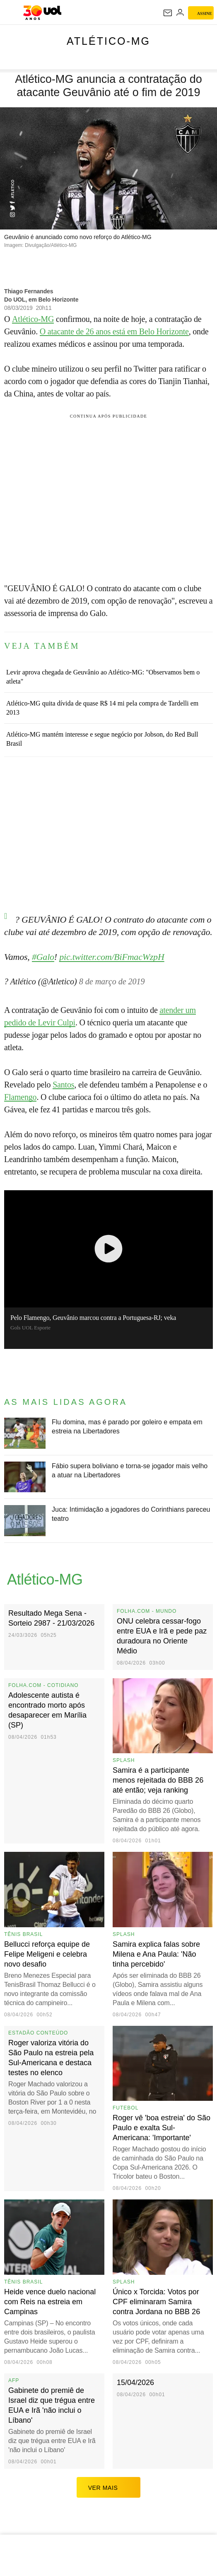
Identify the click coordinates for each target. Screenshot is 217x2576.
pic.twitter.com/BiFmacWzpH (111, 957)
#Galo (43, 957)
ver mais (108, 2487)
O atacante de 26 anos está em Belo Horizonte (114, 331)
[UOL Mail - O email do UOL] (168, 13)
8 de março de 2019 (112, 981)
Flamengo (20, 1097)
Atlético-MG (108, 41)
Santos (63, 1084)
